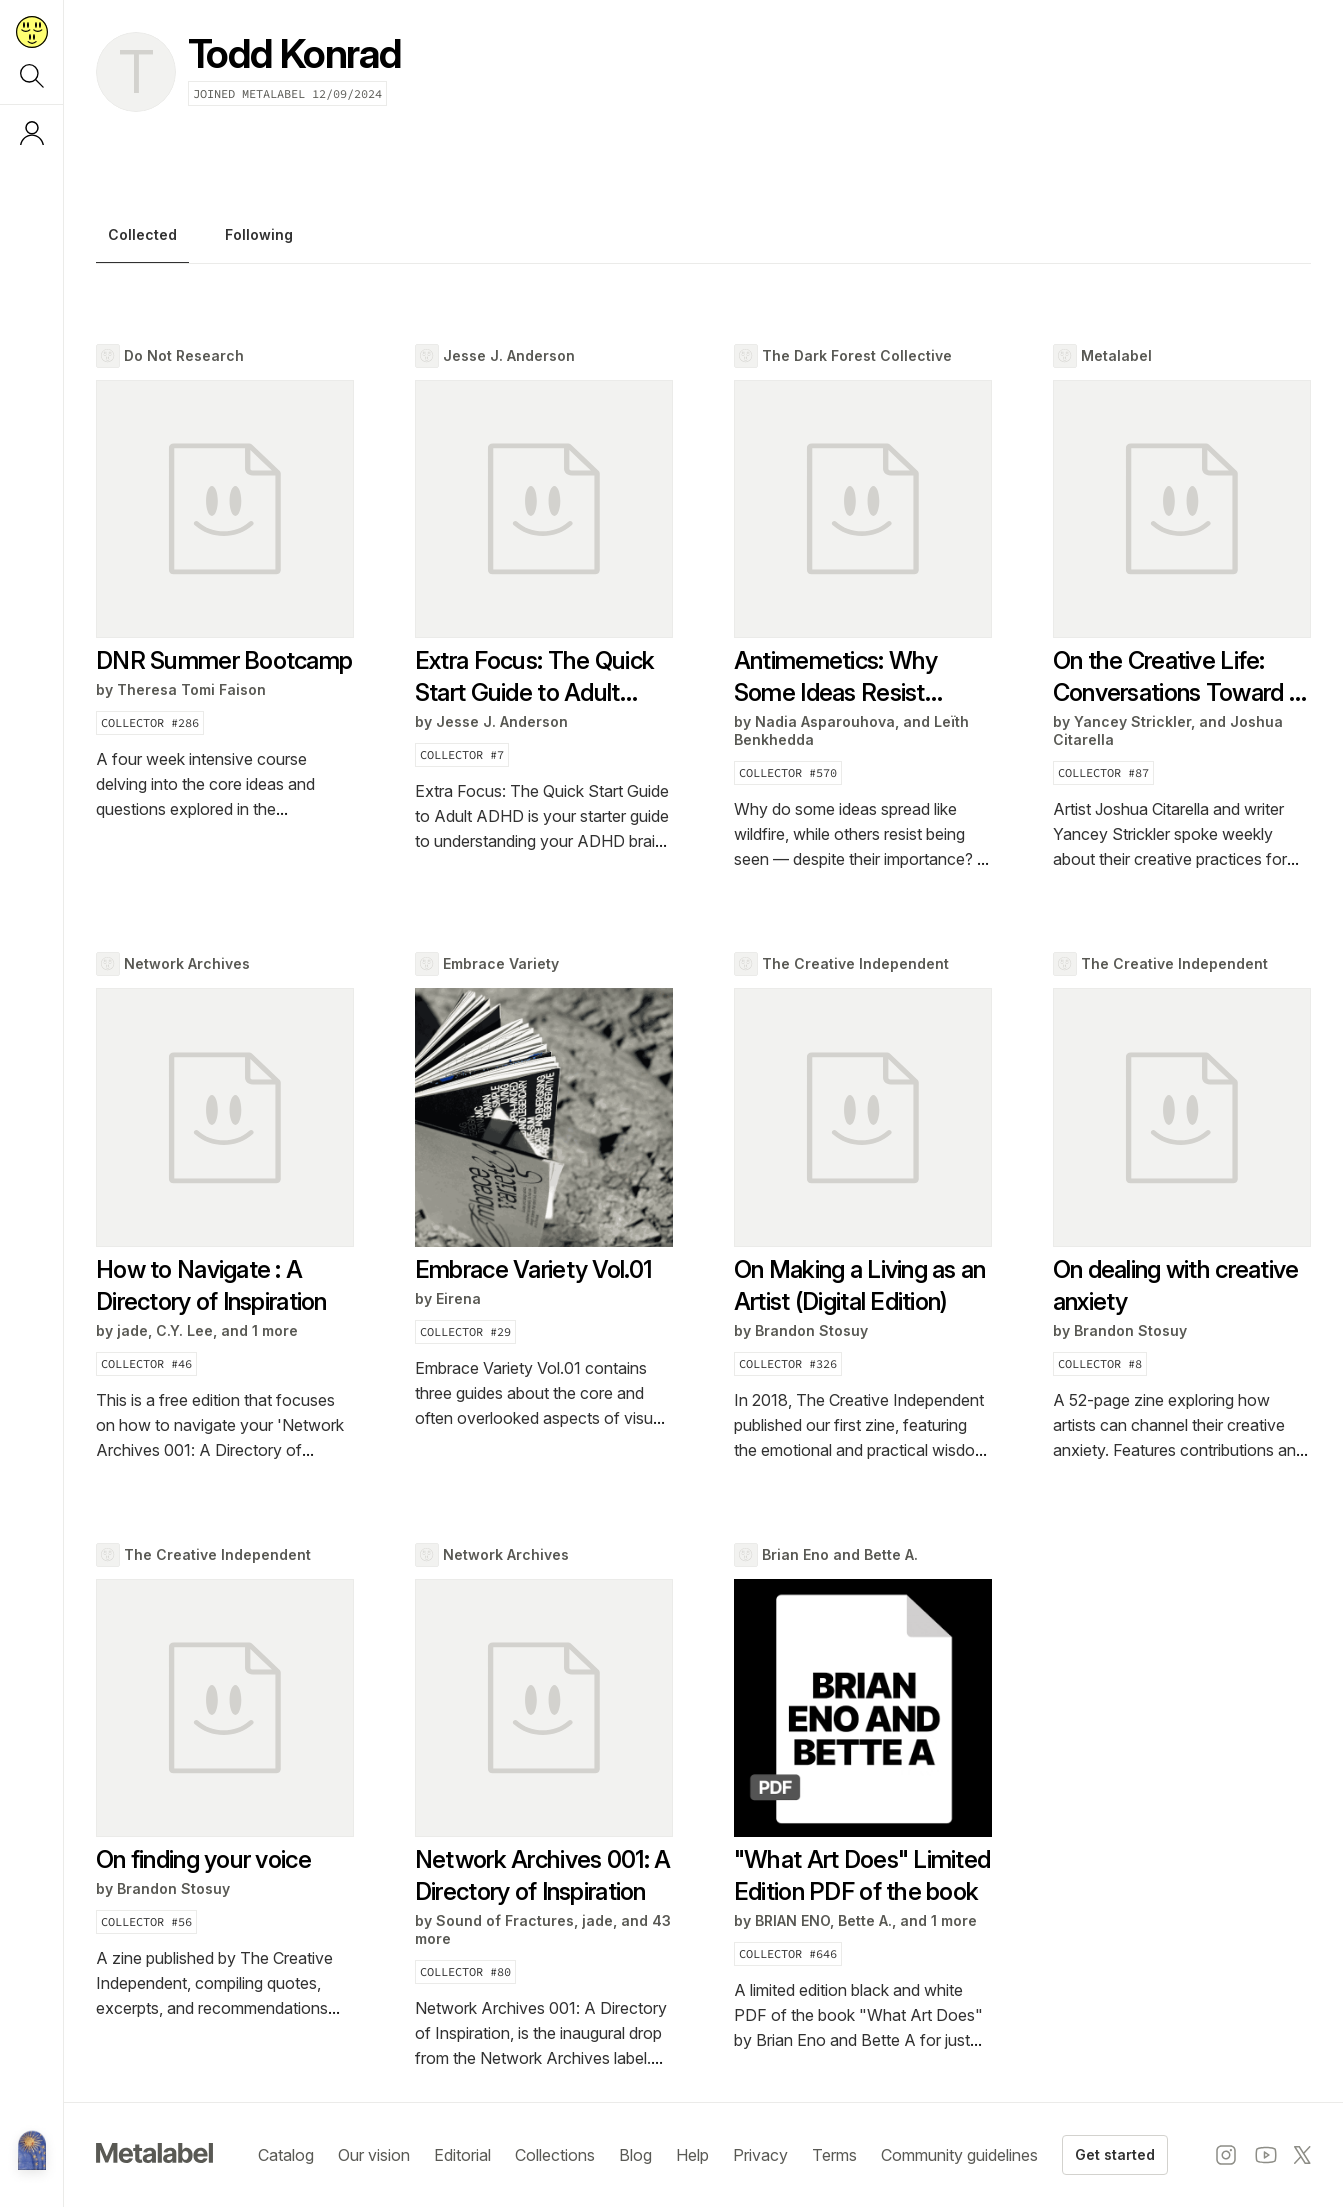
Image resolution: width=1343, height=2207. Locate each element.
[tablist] (703, 240)
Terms (834, 2155)
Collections (555, 2155)
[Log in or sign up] (32, 133)
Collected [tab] (142, 235)
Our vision (374, 2155)
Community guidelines (959, 2155)
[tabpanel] (703, 1207)
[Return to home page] (32, 32)
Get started (1115, 2154)
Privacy (760, 2155)
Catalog (286, 2155)
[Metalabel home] (32, 2152)
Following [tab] (259, 235)
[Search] (32, 76)
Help (692, 2155)
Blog (635, 2155)
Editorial (462, 2155)
